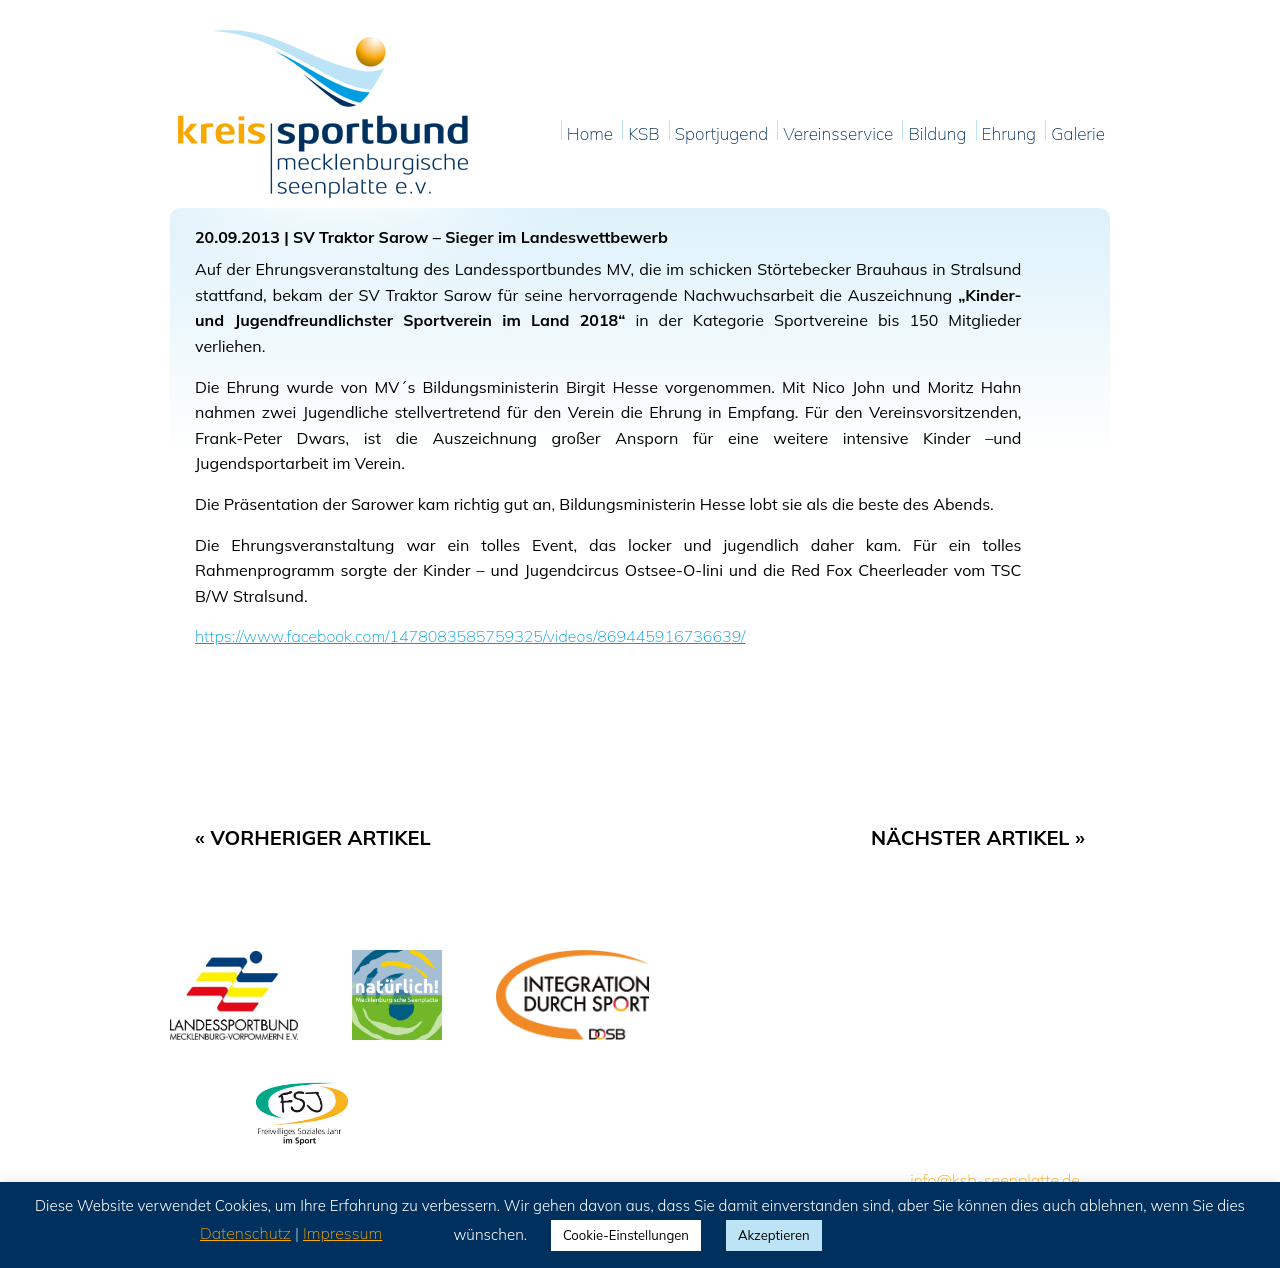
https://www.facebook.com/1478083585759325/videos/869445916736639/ (470, 636)
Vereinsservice (838, 134)
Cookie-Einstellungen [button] (626, 1235)
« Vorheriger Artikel (313, 837)
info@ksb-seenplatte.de (995, 1180)
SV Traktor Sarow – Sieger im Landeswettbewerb (480, 237)
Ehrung (1009, 134)
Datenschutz (245, 1233)
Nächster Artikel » (978, 837)
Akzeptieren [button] (774, 1235)
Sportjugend (721, 134)
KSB (643, 134)
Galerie (1078, 134)
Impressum (342, 1233)
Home (590, 134)
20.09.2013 (237, 237)
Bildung (937, 134)
